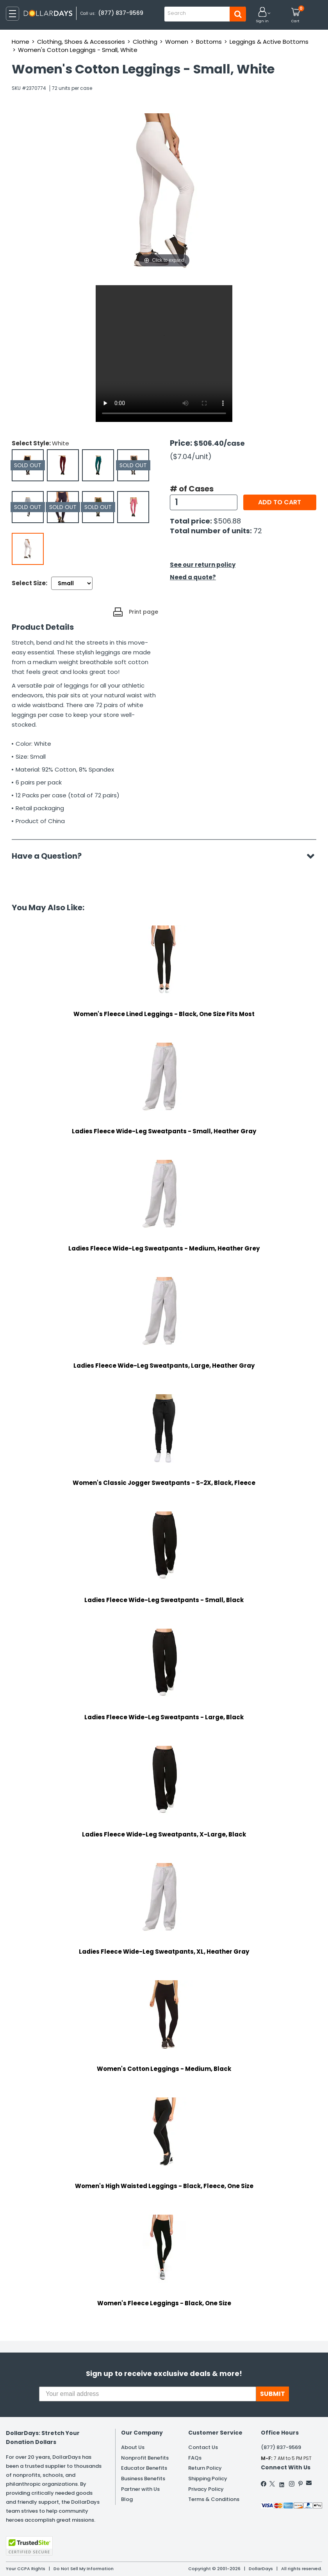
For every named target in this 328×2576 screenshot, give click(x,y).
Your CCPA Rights (25, 2568)
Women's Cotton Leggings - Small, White (77, 50)
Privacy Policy (206, 2489)
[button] (262, 15)
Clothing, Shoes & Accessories (81, 42)
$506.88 (227, 521)
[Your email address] (147, 2394)
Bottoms (209, 42)
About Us (132, 2447)
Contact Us (203, 2447)
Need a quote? (193, 577)
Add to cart (279, 502)
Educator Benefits (144, 2468)
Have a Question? (50, 855)
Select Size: (29, 583)
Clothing (145, 42)
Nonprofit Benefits (145, 2458)
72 (257, 531)
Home (20, 42)
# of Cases (192, 488)
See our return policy (202, 565)
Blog (127, 2499)
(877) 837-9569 (120, 13)
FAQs (194, 2458)
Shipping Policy (207, 2478)
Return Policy (205, 2468)
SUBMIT (272, 2393)
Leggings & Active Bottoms (269, 42)
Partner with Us (140, 2489)
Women (176, 42)
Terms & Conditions (213, 2499)
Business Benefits (143, 2478)
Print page (143, 612)
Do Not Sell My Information (83, 2568)
